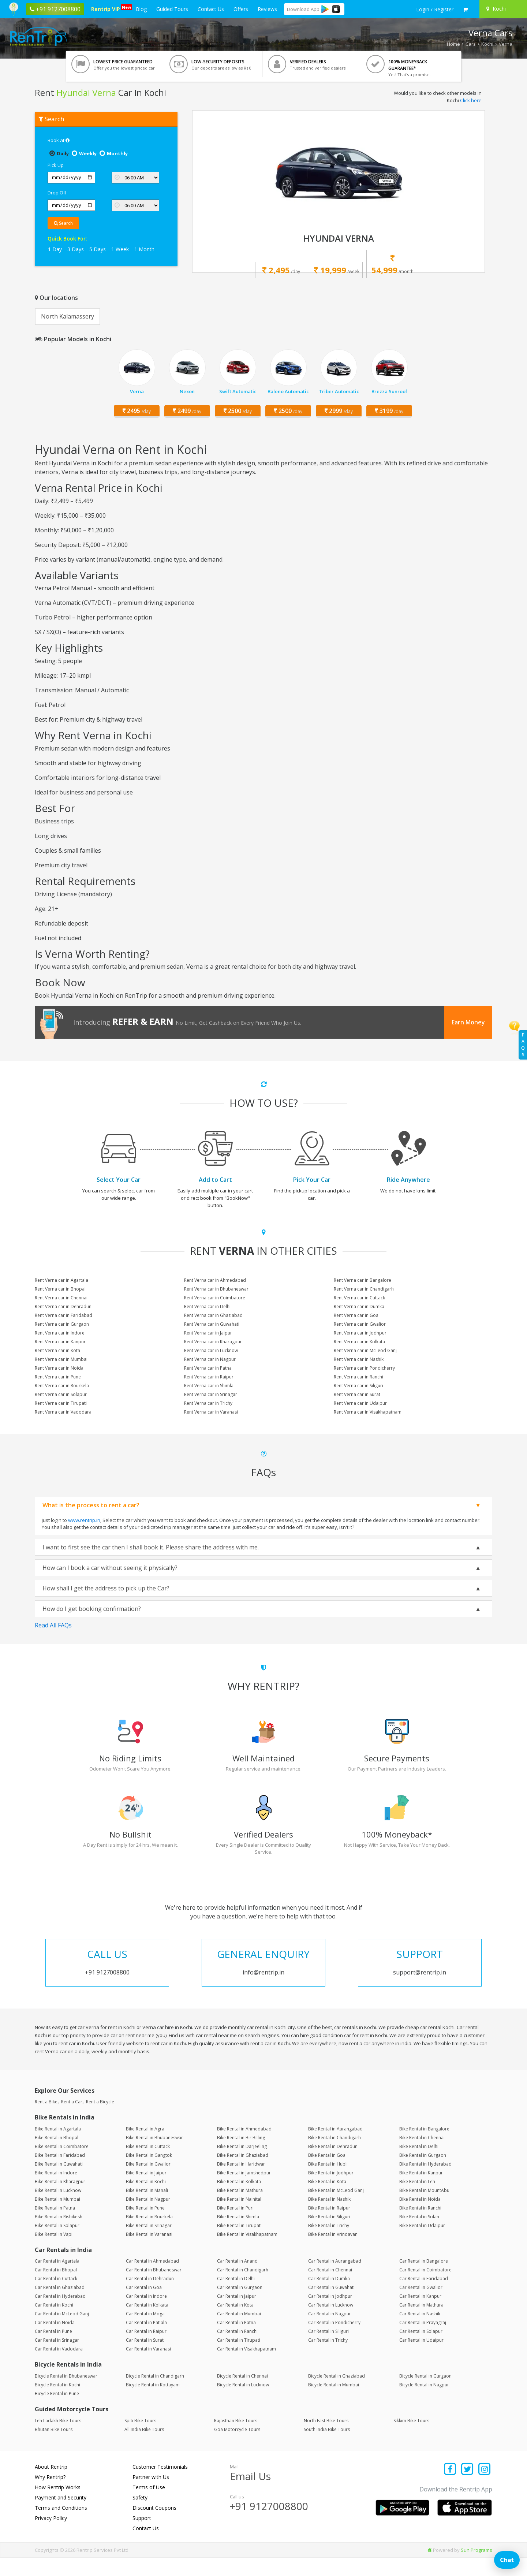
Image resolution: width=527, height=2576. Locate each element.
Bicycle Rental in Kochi (57, 2403)
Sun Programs (476, 2568)
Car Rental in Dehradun (150, 2297)
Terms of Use (148, 2505)
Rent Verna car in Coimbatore (214, 1298)
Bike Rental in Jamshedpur (244, 2191)
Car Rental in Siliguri (328, 2349)
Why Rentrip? (50, 2495)
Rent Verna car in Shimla (208, 1385)
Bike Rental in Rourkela (149, 2235)
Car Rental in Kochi (54, 2323)
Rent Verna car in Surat (357, 1394)
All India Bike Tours (144, 2448)
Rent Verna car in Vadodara (63, 1412)
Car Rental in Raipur (146, 2349)
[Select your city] (502, 9)
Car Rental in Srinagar (57, 2358)
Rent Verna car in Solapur (61, 1394)
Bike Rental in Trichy (328, 2244)
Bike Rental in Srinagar (149, 2244)
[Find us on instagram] (484, 2488)
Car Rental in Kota (235, 2323)
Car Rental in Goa (144, 2306)
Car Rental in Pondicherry (334, 2341)
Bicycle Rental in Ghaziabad (336, 2394)
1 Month (144, 249)
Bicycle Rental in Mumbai (333, 2403)
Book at (59, 140)
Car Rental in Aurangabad (334, 2279)
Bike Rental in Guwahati (59, 2182)
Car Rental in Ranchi (237, 2349)
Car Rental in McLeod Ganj (62, 2332)
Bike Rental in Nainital (239, 2217)
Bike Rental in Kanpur (421, 2191)
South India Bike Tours (327, 2448)
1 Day (55, 249)
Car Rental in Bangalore (423, 2279)
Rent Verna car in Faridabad (63, 1315)
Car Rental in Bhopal (56, 2288)
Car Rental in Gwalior (420, 2306)
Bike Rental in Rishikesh (58, 2235)
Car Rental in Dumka (329, 2297)
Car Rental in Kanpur (420, 2314)
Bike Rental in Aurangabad (335, 2147)
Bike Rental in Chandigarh (334, 2156)
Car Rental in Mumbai (239, 2332)
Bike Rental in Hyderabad (425, 2182)
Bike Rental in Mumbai (57, 2217)
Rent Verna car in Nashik (359, 1359)
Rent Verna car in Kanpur (60, 1342)
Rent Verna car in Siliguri (358, 1385)
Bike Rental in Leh (417, 2200)
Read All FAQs (53, 1625)
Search (63, 223)
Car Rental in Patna (236, 2341)
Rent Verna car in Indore (60, 1333)
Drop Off (57, 192)
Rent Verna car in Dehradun (63, 1306)
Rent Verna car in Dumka (359, 1306)
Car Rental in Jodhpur (330, 2314)
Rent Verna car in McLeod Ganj (365, 1350)
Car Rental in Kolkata (147, 2323)
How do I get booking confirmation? (91, 1609)
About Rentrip (51, 2485)
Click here (471, 100)
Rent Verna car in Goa (356, 1315)
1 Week (120, 249)
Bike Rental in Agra (145, 2147)
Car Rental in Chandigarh (242, 2288)
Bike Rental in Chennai (422, 2156)
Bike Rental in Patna (55, 2226)
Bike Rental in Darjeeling (242, 2165)
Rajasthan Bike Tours (235, 2439)
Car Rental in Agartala (57, 2279)
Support (141, 2536)
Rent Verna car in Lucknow (211, 1350)
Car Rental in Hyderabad (60, 2314)
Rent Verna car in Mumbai (61, 1359)
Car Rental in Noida (55, 2341)
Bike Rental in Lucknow (58, 2208)
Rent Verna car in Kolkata (359, 1342)
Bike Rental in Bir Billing (241, 2156)
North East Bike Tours (326, 2439)
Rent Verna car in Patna (208, 1368)
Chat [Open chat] (507, 2560)
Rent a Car (71, 2120)
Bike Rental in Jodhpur (331, 2191)
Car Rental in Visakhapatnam (246, 2367)
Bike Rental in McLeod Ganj (336, 2208)
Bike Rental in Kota (327, 2200)
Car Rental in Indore (146, 2314)
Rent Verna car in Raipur (208, 1377)
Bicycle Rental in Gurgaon (425, 2394)
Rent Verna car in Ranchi (358, 1377)
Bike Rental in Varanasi (149, 2252)
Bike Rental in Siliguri (329, 2235)
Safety (139, 2515)
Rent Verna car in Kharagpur (213, 1342)
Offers (240, 8)
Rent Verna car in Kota (57, 1350)
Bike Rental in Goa (326, 2173)
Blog (141, 8)
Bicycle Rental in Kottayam (153, 2403)
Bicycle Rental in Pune (57, 2412)
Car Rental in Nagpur (329, 2332)
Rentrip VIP (107, 8)
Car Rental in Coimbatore (425, 2288)
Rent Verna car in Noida (59, 1368)
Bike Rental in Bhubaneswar (154, 2156)
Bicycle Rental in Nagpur (424, 2403)
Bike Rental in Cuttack (148, 2165)
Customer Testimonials (160, 2485)
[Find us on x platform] (467, 2488)
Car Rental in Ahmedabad (152, 2279)
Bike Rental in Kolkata (239, 2200)
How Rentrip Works (58, 2505)
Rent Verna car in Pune (58, 1377)
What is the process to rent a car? (90, 1505)
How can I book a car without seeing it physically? (109, 1568)
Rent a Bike (46, 2120)
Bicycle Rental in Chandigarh (155, 2394)
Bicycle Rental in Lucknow (243, 2403)
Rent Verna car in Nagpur (210, 1359)
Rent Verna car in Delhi (207, 1306)
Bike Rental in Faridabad (60, 2173)
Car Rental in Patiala (146, 2341)
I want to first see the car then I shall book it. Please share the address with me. (150, 1547)
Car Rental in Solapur (420, 2349)
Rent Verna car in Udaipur (360, 1403)
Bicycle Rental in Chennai (242, 2394)
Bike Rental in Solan (419, 2235)
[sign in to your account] (435, 9)
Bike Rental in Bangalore (424, 2147)
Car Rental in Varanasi (148, 2367)
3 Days (75, 249)
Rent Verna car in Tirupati (61, 1403)
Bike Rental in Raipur (329, 2226)
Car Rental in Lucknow (330, 2323)
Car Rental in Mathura (421, 2323)
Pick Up (56, 165)
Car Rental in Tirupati (238, 2358)
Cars (471, 44)
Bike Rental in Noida (420, 2217)
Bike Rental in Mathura (240, 2208)
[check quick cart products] (465, 9)
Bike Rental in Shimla (238, 2235)
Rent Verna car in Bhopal (60, 1289)
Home (453, 44)
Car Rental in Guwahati (331, 2306)
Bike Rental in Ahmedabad (244, 2147)
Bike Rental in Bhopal (56, 2156)
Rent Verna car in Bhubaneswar (216, 1289)
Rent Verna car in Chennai (61, 1298)
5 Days (97, 249)
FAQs (523, 1045)
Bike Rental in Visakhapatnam (247, 2252)
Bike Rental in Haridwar (241, 2182)
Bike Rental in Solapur (57, 2244)
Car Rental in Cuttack (56, 2297)
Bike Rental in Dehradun (333, 2165)
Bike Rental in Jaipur (146, 2191)
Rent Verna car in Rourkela (62, 1385)
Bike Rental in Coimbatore (62, 2165)
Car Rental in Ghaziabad (60, 2306)
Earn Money (468, 1022)
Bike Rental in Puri (235, 2226)
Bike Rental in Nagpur (148, 2217)
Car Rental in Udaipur (421, 2358)
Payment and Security (60, 2515)
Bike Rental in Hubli (328, 2182)
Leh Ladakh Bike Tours (58, 2439)
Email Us (250, 2494)
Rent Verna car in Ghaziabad (213, 1315)
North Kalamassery (67, 316)
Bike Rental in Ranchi (420, 2226)
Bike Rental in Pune (145, 2226)
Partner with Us (150, 2495)
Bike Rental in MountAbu (424, 2208)
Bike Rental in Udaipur (422, 2244)
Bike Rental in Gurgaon (422, 2173)
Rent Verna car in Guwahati (211, 1324)
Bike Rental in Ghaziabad (242, 2173)
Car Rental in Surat (145, 2358)
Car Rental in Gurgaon (239, 2306)
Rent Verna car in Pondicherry (364, 1368)
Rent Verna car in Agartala (61, 1280)
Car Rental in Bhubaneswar (154, 2288)
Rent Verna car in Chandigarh (364, 1289)
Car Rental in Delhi (236, 2297)
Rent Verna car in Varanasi (211, 1412)
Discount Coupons (154, 2526)
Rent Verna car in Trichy (208, 1403)
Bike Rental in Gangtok (149, 2173)
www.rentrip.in (84, 1520)
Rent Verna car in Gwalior (360, 1324)
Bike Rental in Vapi (53, 2252)
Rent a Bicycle (100, 2120)
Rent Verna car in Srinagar (210, 1394)
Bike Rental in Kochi (146, 2200)
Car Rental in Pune (53, 2349)
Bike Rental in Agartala (58, 2147)
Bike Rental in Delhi (418, 2165)
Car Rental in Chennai (330, 2288)
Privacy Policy (51, 2536)
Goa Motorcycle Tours (237, 2448)
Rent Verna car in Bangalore (362, 1280)
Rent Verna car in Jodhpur (360, 1333)
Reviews (267, 8)
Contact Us (211, 8)
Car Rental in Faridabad (423, 2297)
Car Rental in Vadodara (59, 2367)
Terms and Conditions (61, 2526)
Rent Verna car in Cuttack (359, 1298)
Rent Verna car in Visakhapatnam (367, 1412)
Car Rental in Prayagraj (422, 2341)
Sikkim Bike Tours (411, 2439)
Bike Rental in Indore (56, 2191)
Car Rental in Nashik (419, 2332)
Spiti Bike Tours (140, 2439)
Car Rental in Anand (237, 2279)
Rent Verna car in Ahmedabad (215, 1280)
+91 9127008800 (269, 2524)
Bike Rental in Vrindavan (333, 2252)
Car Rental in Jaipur (236, 2314)
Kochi (487, 44)
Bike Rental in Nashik (329, 2217)
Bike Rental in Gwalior (148, 2182)
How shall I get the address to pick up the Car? (105, 1588)
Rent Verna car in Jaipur (208, 1333)
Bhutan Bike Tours (53, 2448)
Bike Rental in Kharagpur (60, 2200)
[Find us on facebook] (450, 2488)
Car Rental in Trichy (328, 2358)
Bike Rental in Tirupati (239, 2244)
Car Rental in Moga (145, 2332)
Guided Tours (172, 8)
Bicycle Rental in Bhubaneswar (66, 2394)
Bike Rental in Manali (147, 2208)
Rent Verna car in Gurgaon (62, 1324)
